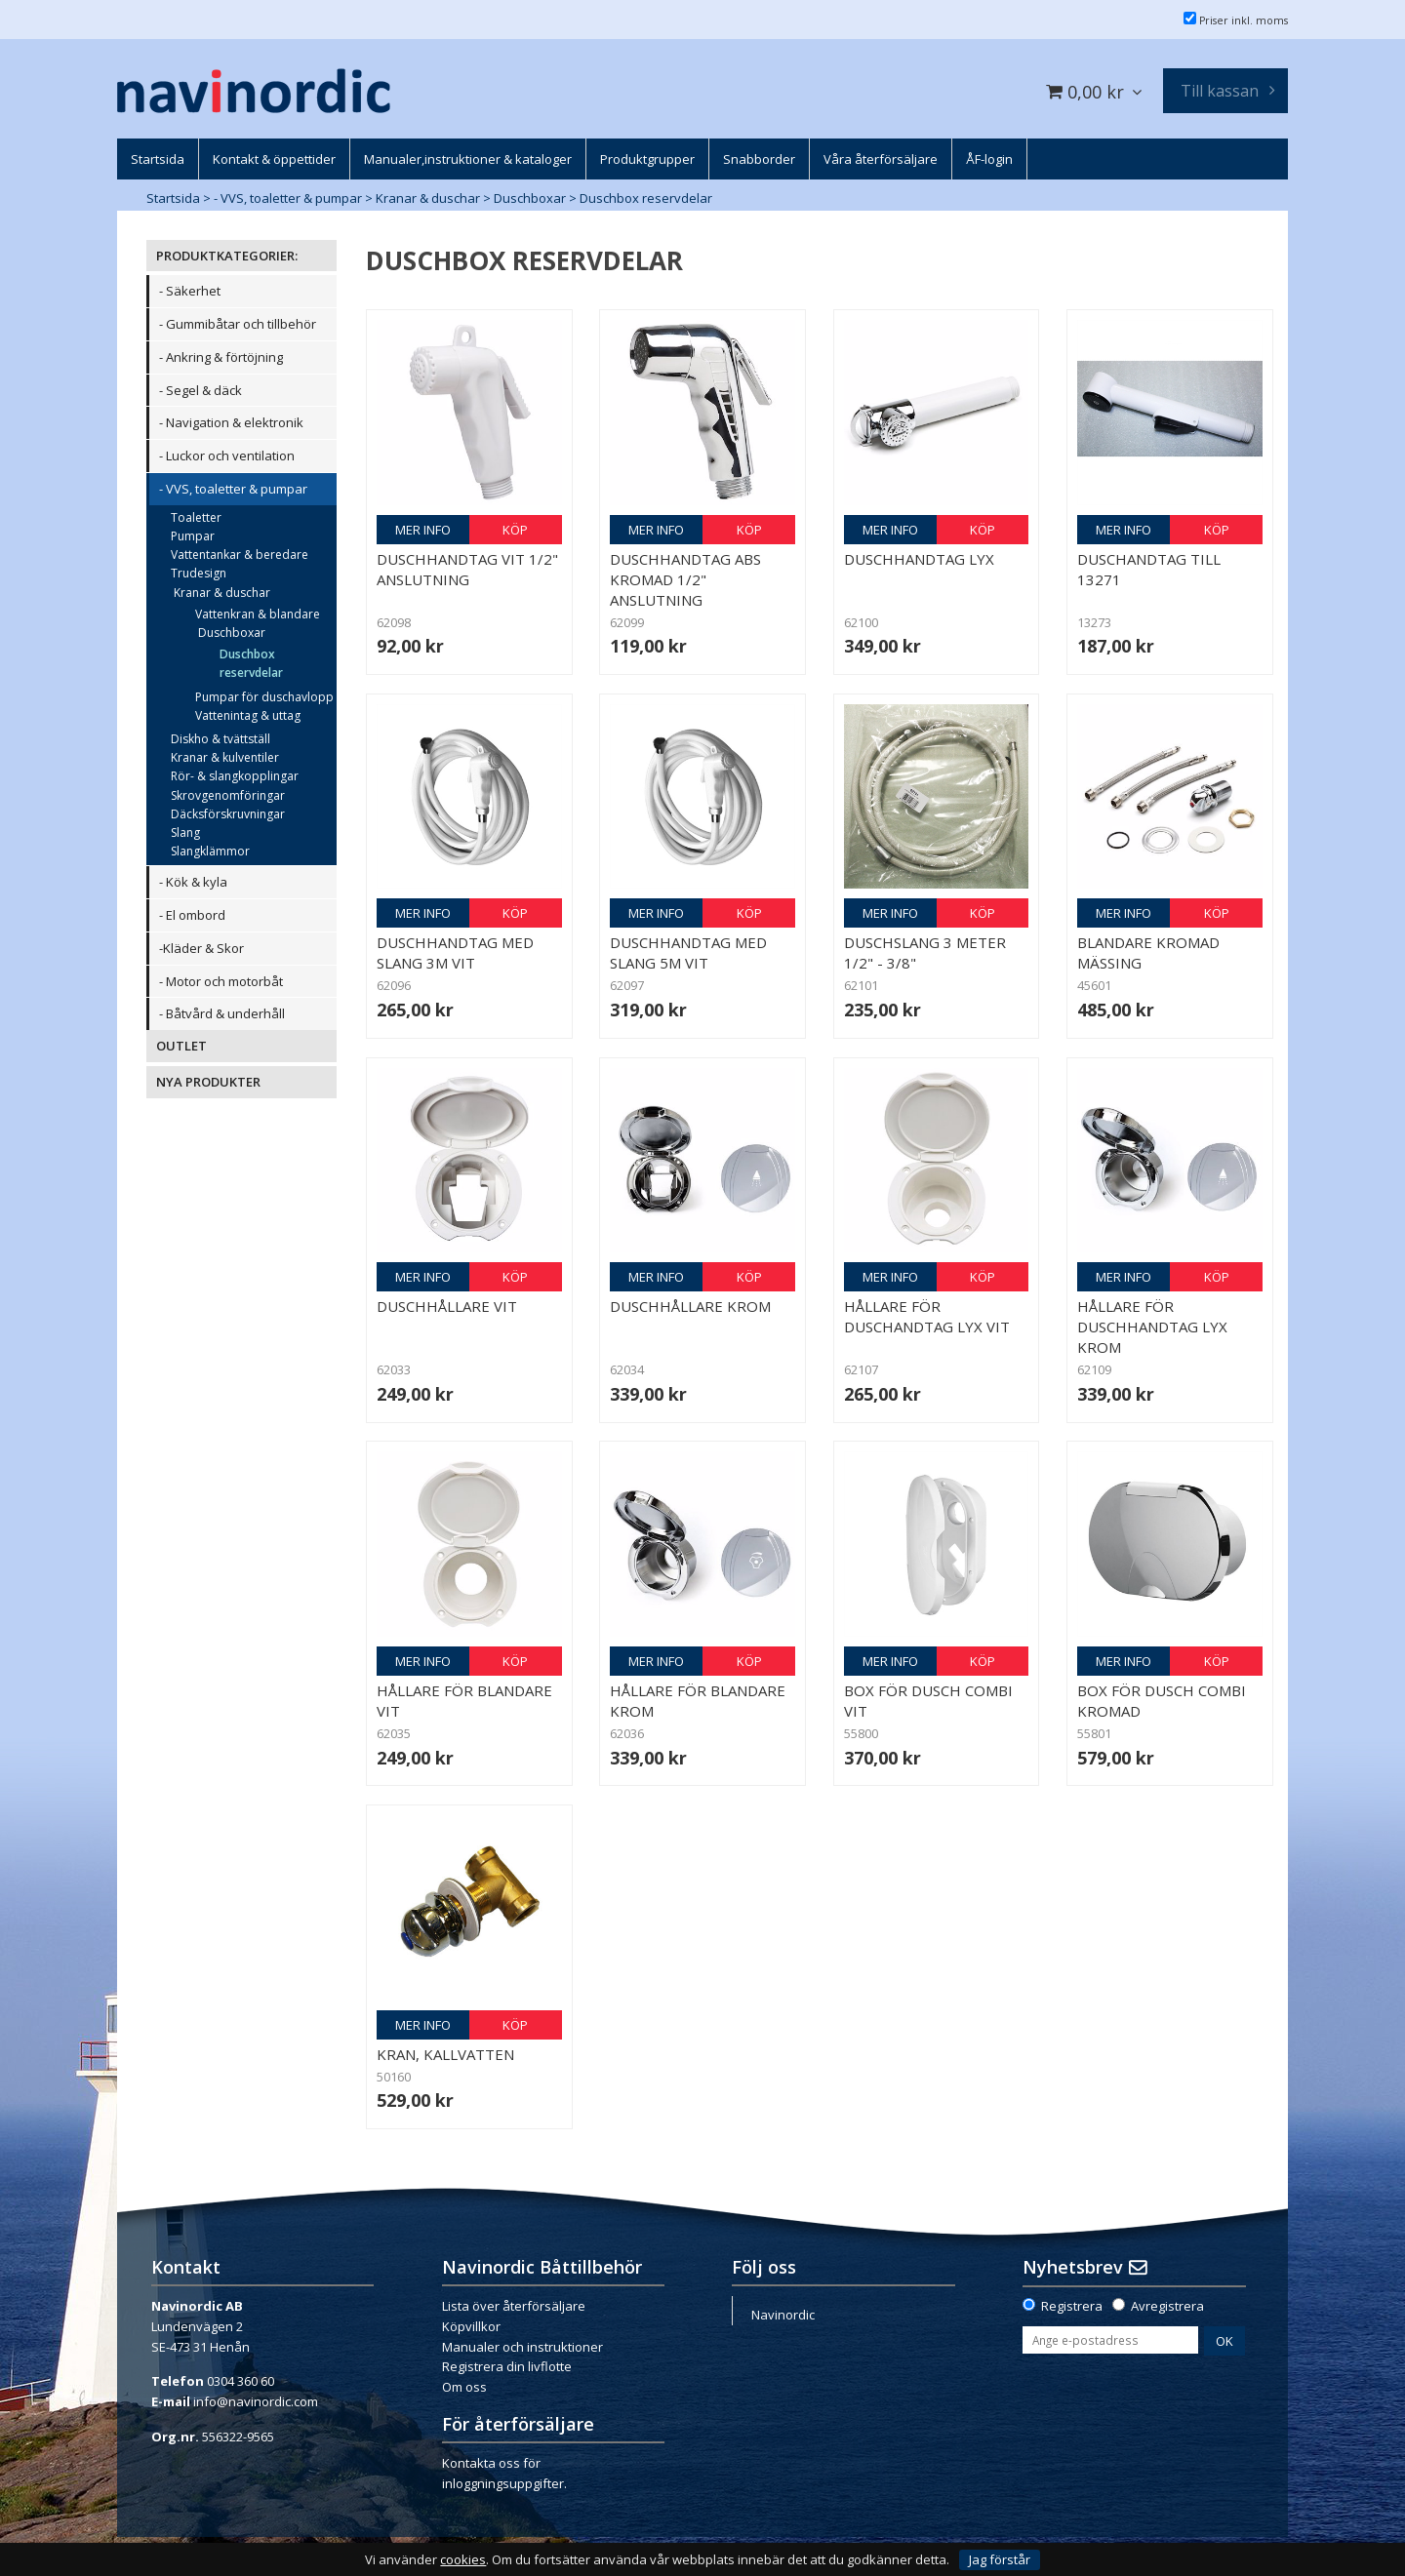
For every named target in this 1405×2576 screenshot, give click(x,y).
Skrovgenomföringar (228, 795)
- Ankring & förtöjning (221, 357)
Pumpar (193, 536)
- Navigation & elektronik (231, 422)
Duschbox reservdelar (646, 198)
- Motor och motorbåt (221, 981)
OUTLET (181, 1045)
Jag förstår (999, 2559)
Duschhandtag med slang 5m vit (688, 952)
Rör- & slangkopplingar (235, 776)
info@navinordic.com (255, 2401)
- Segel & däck (200, 390)
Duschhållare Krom (690, 1306)
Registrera (1072, 2306)
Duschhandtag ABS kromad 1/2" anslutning (685, 579)
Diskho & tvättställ (220, 739)
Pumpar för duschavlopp (264, 697)
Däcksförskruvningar (228, 814)
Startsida (173, 198)
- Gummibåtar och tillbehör (237, 324)
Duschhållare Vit (447, 1306)
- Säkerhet (190, 290)
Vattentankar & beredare (239, 554)
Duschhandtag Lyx (919, 559)
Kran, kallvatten (445, 2054)
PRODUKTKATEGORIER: (227, 255)
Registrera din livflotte (507, 2366)
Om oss (464, 2387)
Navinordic (783, 2314)
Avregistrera (1167, 2306)
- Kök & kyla (193, 882)
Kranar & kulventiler (225, 757)
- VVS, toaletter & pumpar (288, 198)
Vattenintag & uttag (248, 715)
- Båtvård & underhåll (222, 1013)
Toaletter (196, 517)
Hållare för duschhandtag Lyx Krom (1152, 1326)
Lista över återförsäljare (513, 2306)
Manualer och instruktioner (522, 2347)
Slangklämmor (210, 851)
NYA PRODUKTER (208, 1081)
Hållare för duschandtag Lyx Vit (927, 1316)
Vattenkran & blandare (257, 614)
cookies (463, 2560)
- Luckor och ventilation (227, 455)
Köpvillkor (471, 2326)
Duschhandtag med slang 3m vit (455, 952)
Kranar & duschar (428, 198)
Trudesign (198, 573)
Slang (185, 832)
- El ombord (192, 915)
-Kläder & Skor (201, 948)
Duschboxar (530, 198)
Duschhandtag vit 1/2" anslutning (467, 569)
